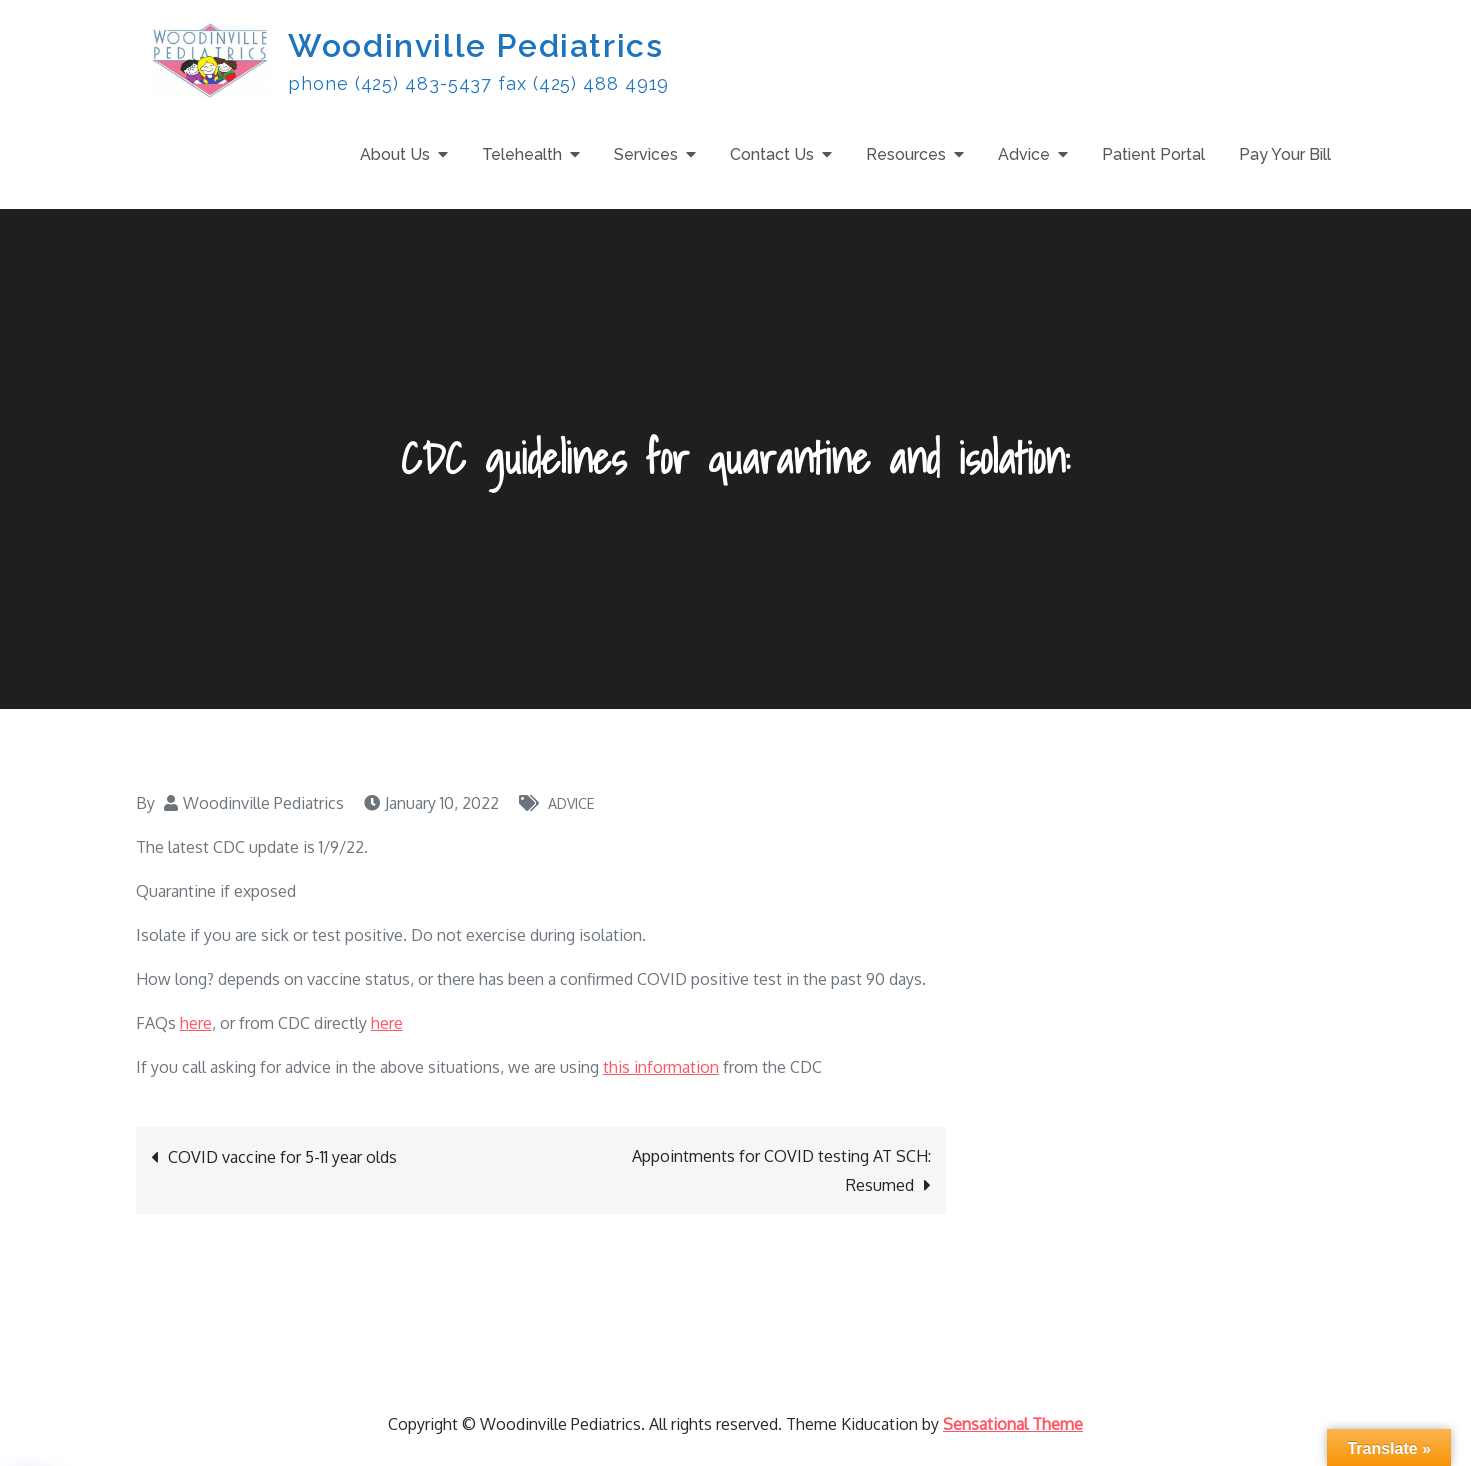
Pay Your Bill (1285, 154)
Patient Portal (1153, 154)
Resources (906, 154)
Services (646, 154)
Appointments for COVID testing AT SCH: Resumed (781, 1170)
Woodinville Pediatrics (475, 45)
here (196, 1023)
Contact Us (772, 154)
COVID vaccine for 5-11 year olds (282, 1157)
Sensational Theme (1013, 1424)
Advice (1024, 154)
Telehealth (522, 154)
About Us (395, 154)
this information (661, 1067)
